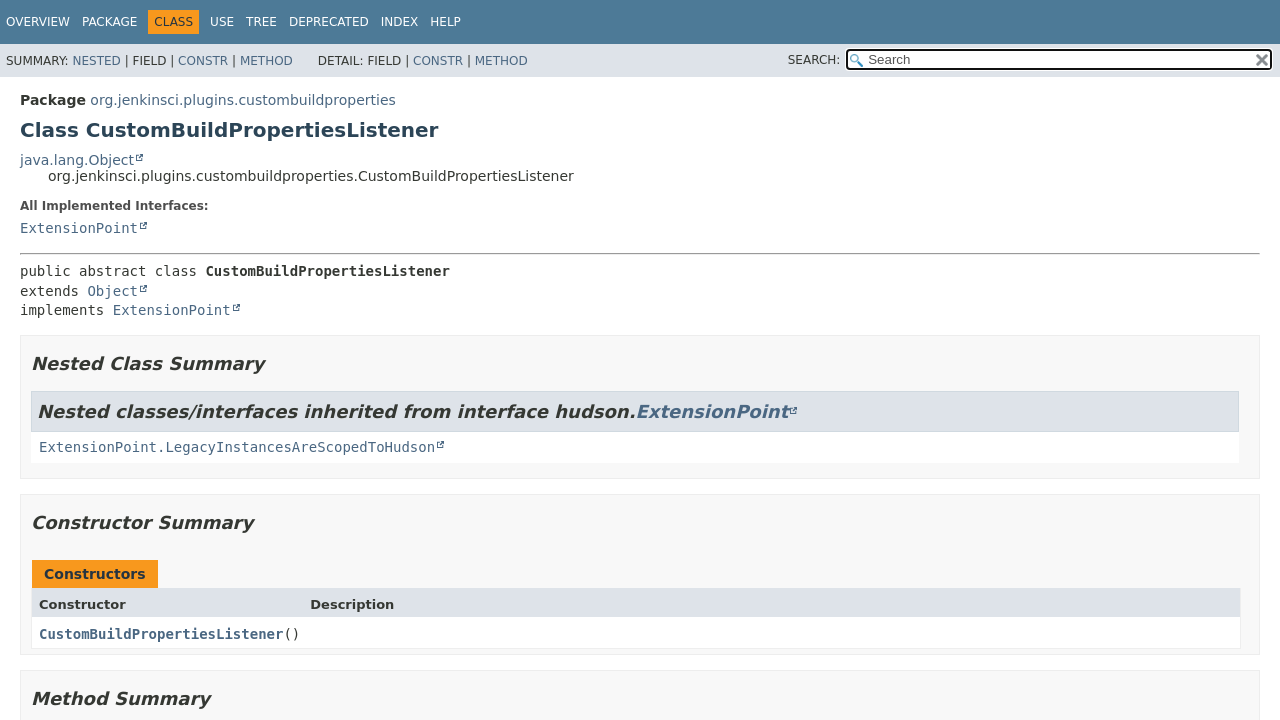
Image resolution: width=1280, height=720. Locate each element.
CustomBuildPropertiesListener (161, 634)
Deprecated (329, 22)
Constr (203, 61)
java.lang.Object (77, 160)
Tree (261, 22)
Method (266, 61)
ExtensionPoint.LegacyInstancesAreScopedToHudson (237, 447)
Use (222, 22)
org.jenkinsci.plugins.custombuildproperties (242, 100)
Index (400, 22)
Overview (38, 22)
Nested (96, 61)
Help (445, 22)
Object (112, 291)
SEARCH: (814, 60)
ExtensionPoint (79, 228)
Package (109, 22)
